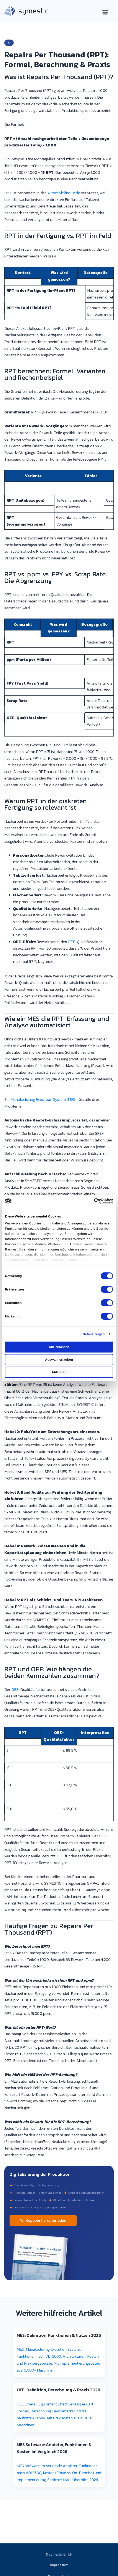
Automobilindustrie (63, 193)
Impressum (59, 2564)
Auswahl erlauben (59, 1359)
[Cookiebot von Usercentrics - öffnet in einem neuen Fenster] (94, 1201)
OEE (71, 942)
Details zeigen (94, 1334)
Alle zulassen (59, 1347)
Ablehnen (59, 1372)
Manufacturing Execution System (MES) (44, 1099)
